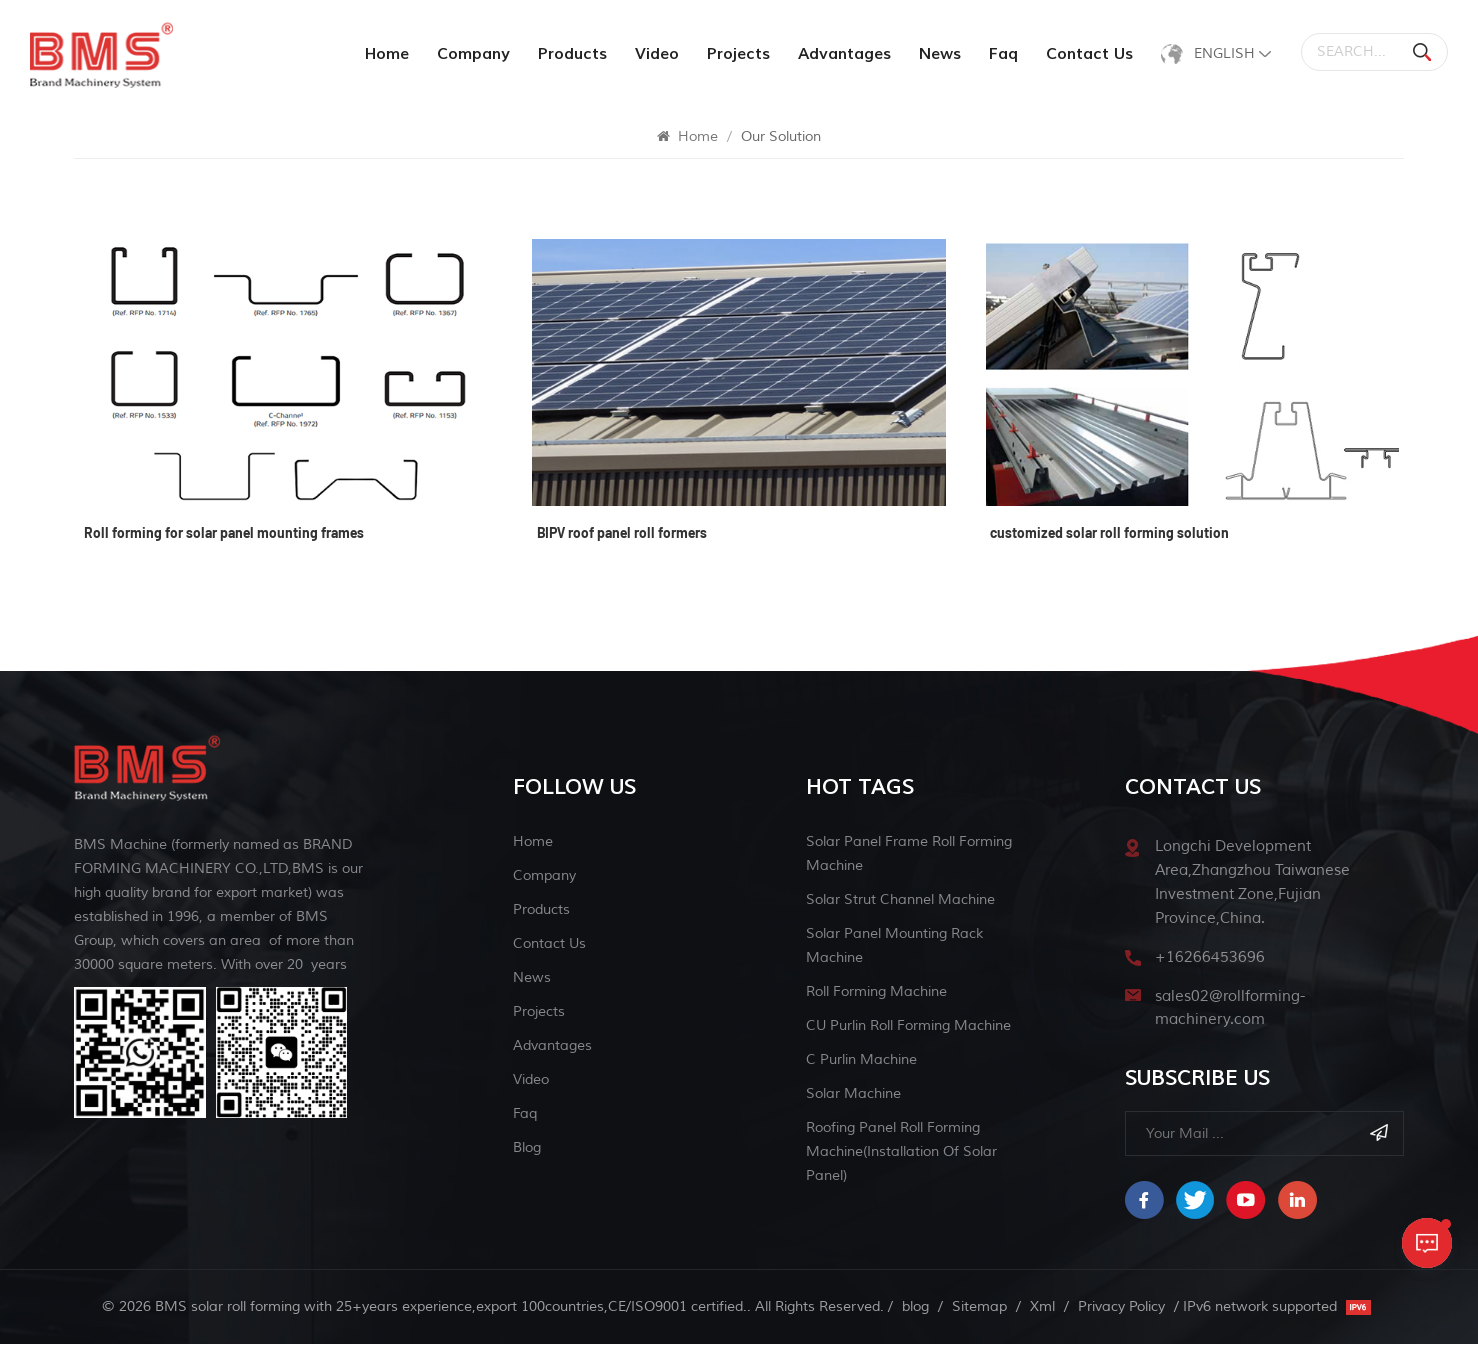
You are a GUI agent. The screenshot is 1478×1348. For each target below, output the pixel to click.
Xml (1042, 1310)
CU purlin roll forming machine (908, 1028)
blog (527, 1150)
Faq (1000, 54)
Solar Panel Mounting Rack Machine (894, 948)
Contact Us (1086, 54)
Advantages (841, 54)
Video (654, 54)
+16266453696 (1210, 960)
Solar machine (853, 1096)
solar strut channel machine (900, 902)
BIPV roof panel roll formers (622, 539)
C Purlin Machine (861, 1062)
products (569, 54)
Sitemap (979, 1310)
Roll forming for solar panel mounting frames (224, 539)
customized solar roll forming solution (1110, 539)
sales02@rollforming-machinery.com (1230, 1011)
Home (384, 54)
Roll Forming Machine (876, 994)
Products (541, 912)
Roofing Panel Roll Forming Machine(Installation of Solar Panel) (901, 1154)
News (937, 54)
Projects (735, 54)
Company (470, 54)
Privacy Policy (1121, 1310)
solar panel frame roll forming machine (909, 856)
